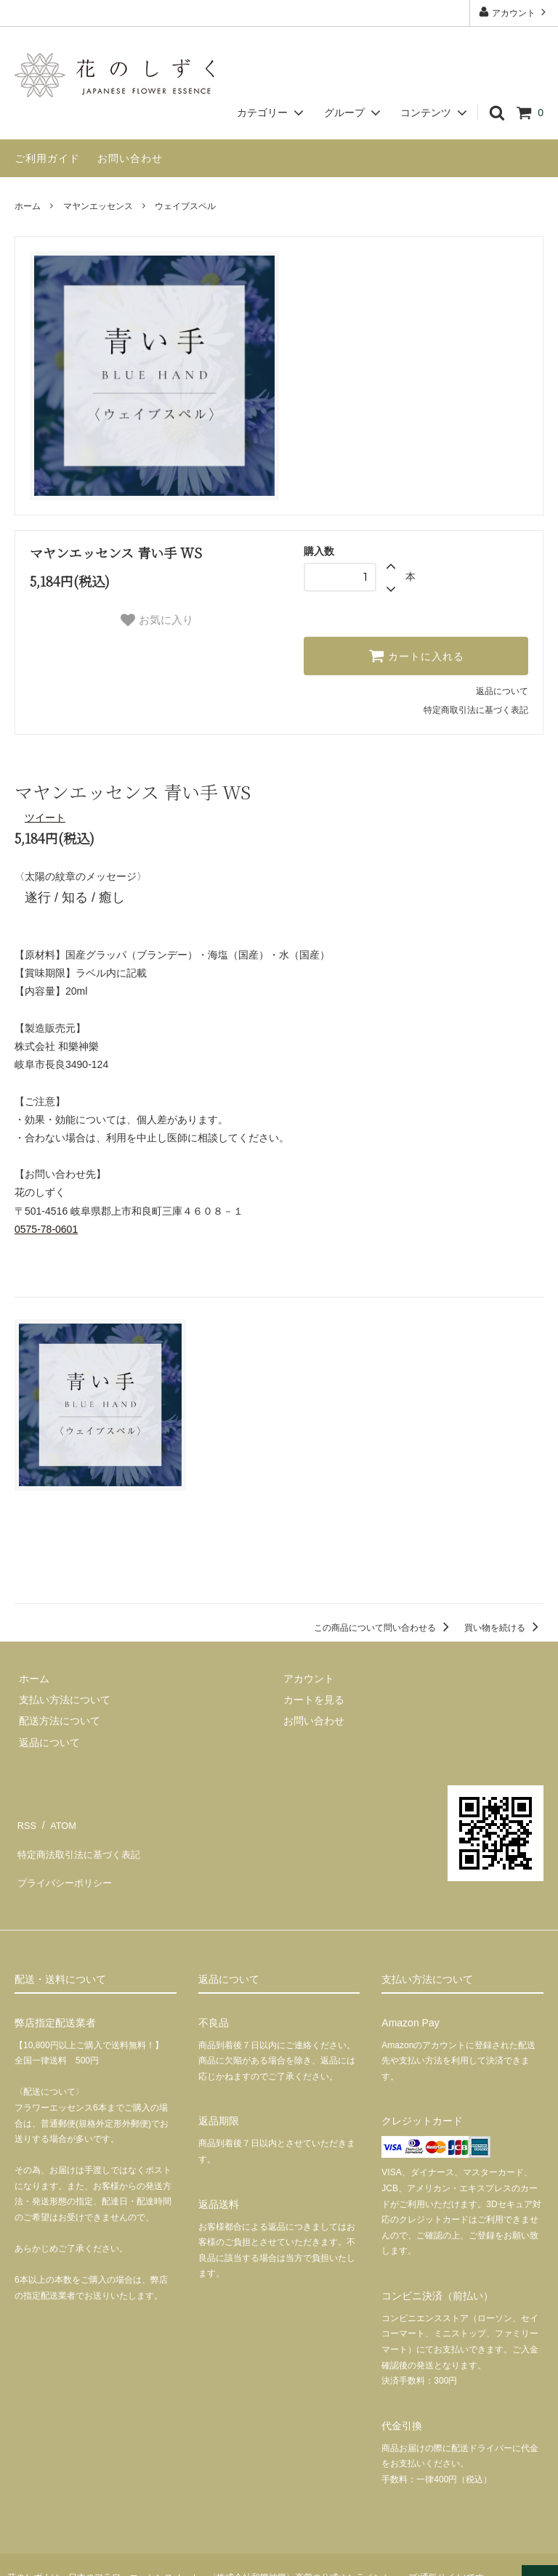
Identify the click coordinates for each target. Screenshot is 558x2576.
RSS (25, 1819)
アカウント (514, 12)
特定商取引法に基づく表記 (476, 710)
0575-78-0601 (46, 1229)
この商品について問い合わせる (384, 1626)
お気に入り (157, 620)
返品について (502, 691)
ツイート (45, 817)
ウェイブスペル (185, 206)
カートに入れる (416, 656)
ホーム (28, 206)
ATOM (58, 1819)
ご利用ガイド (47, 158)
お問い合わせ (130, 158)
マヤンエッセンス (98, 206)
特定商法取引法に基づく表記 (81, 1840)
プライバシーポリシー (65, 1861)
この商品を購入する (279, 1562)
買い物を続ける (503, 1626)
